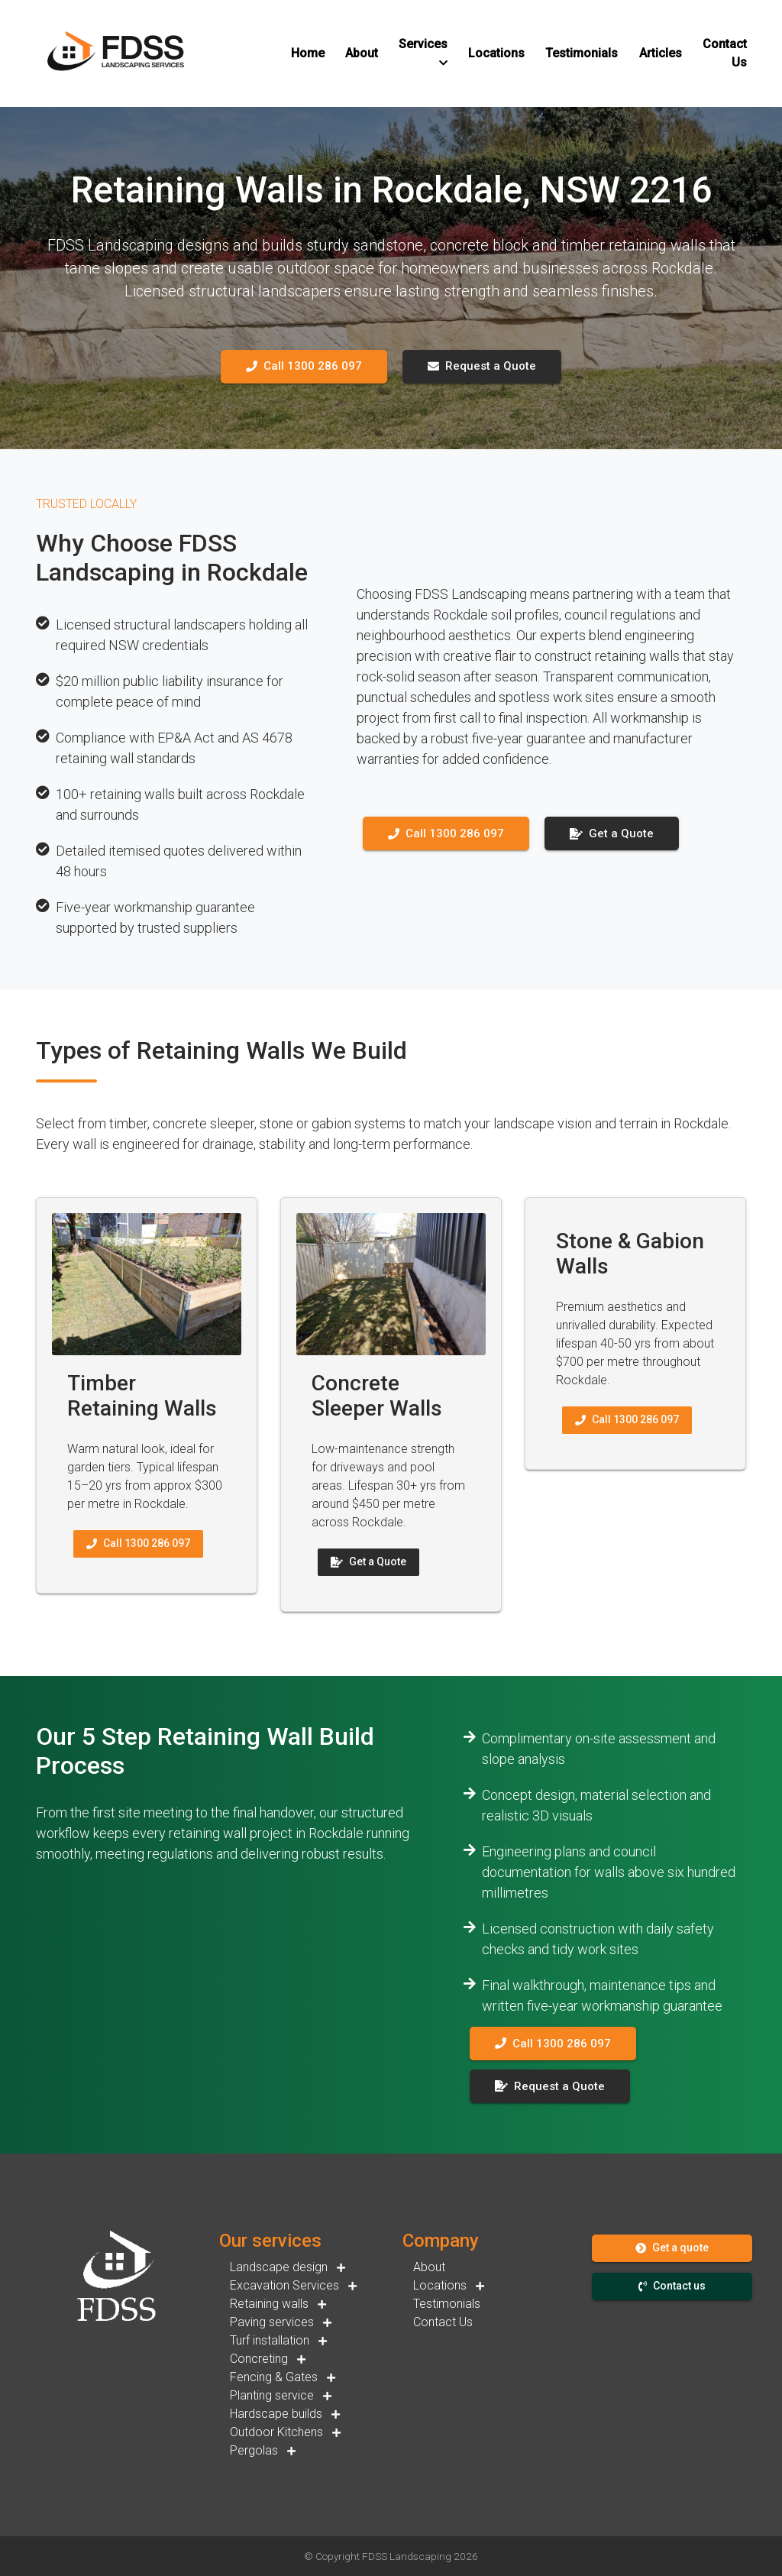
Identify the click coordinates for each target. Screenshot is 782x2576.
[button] (308, 53)
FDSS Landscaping (406, 2556)
